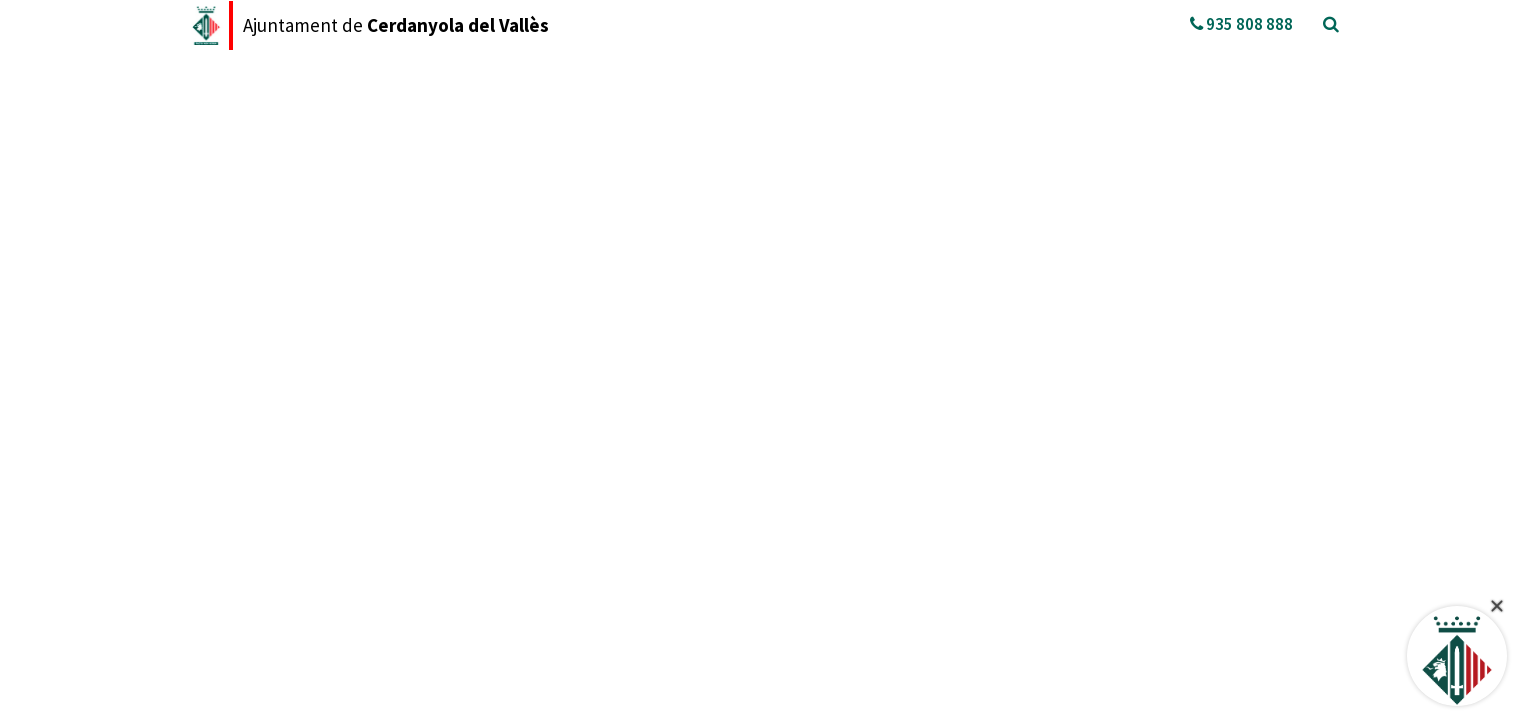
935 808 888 (1241, 24)
